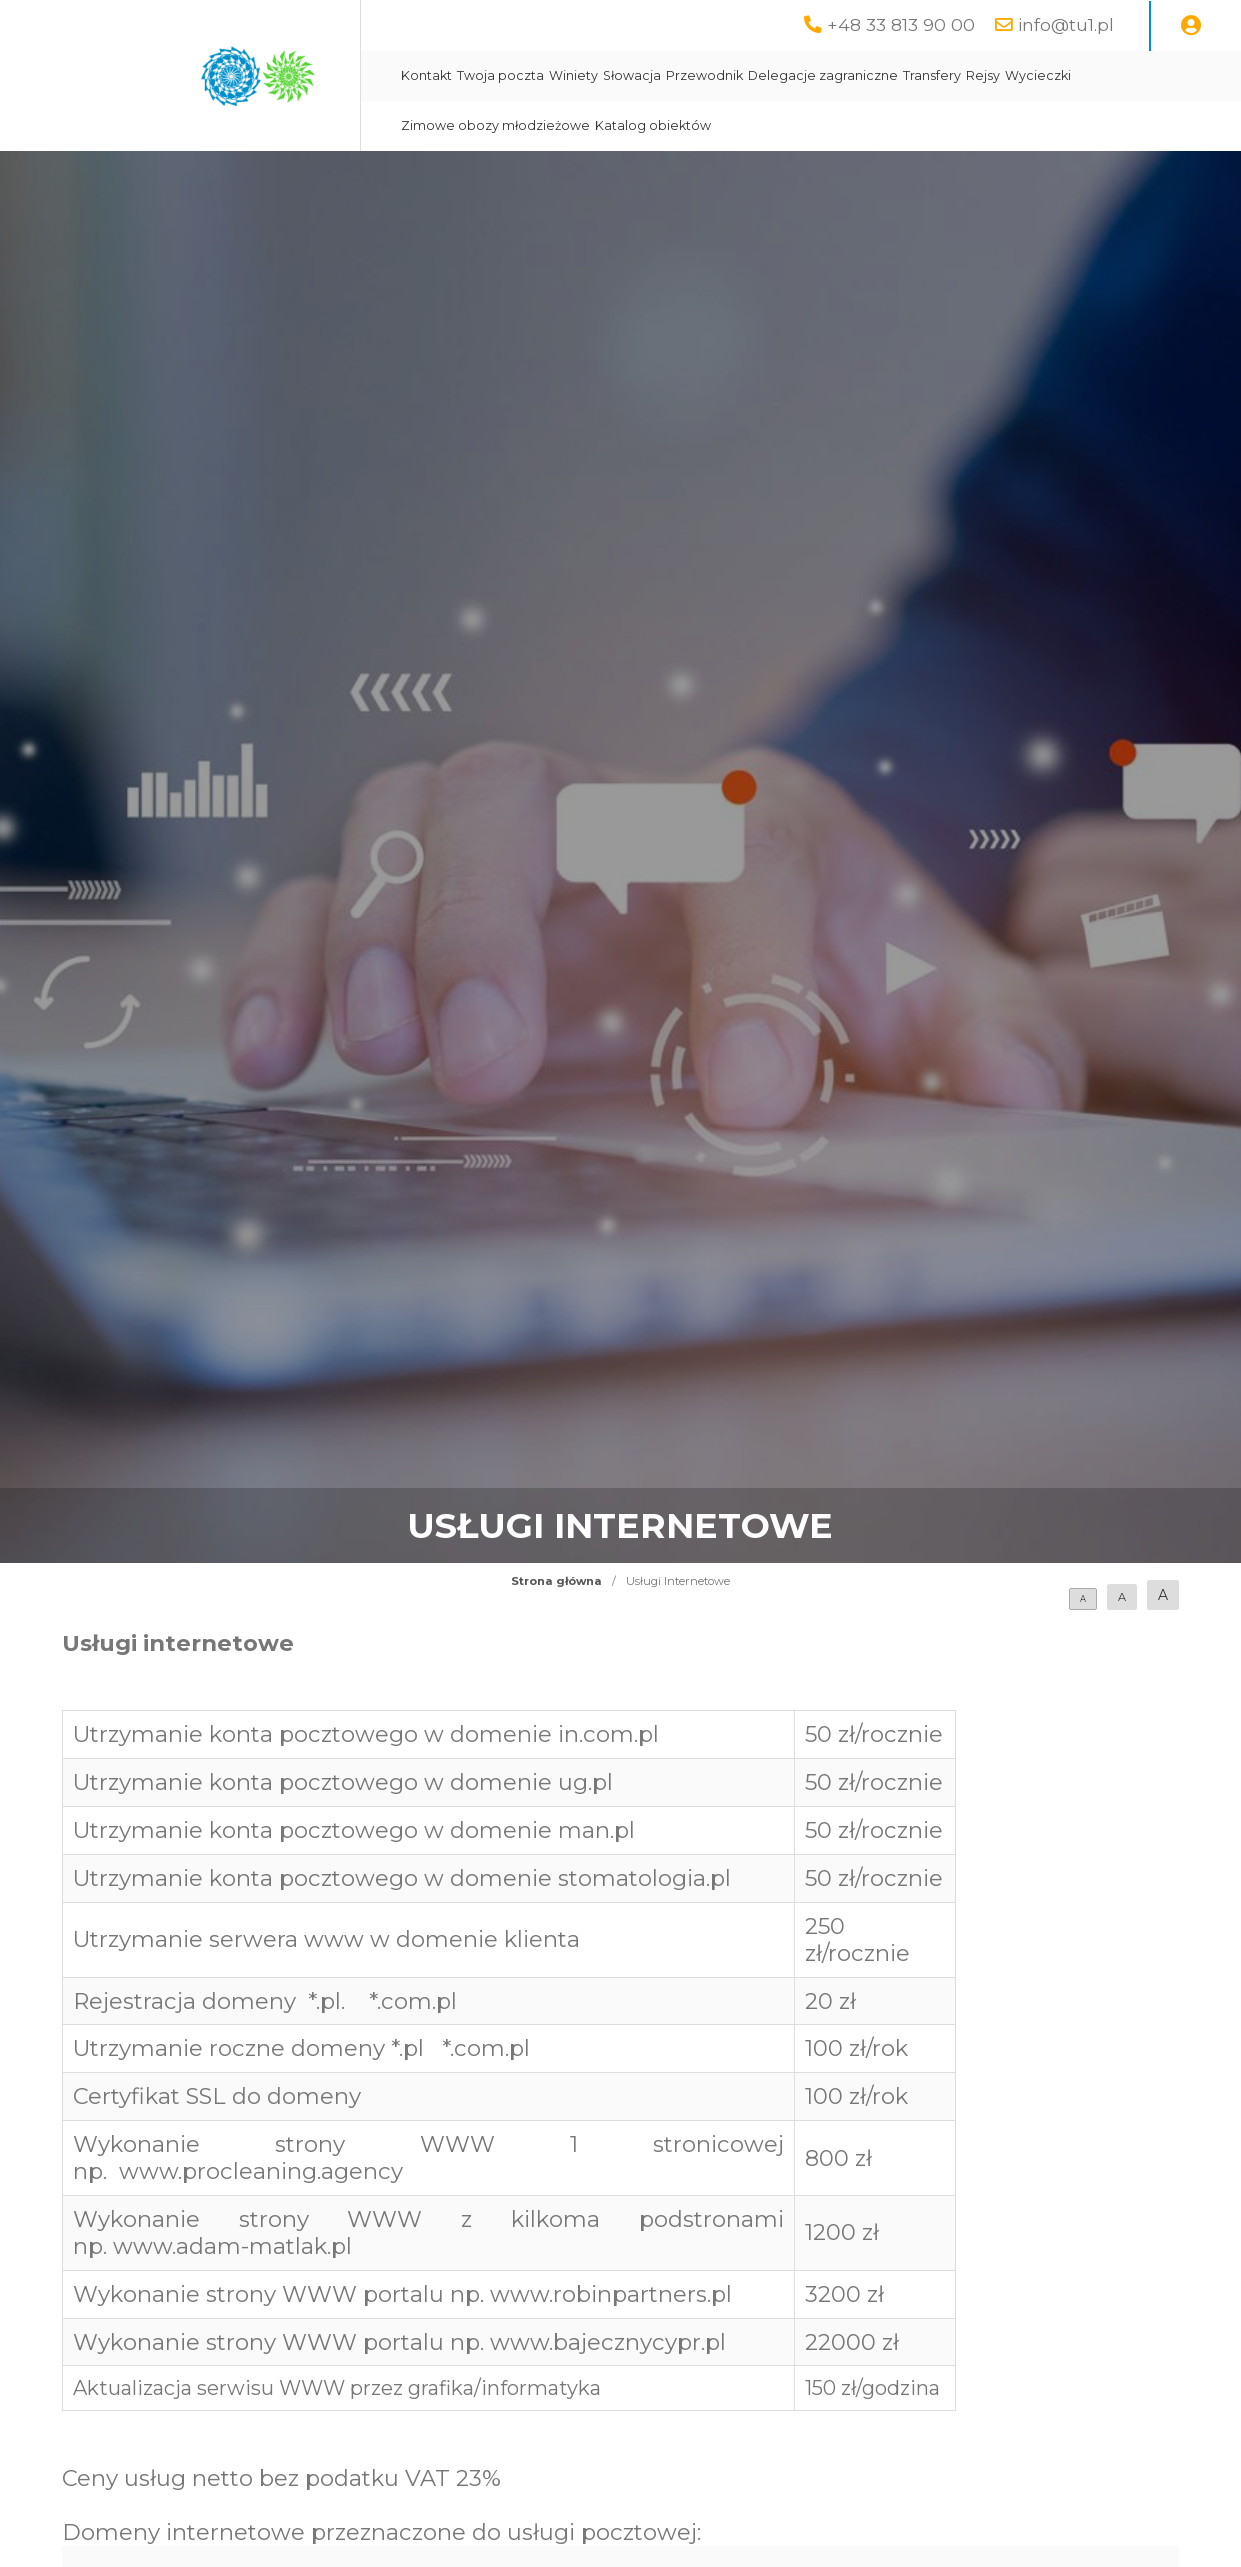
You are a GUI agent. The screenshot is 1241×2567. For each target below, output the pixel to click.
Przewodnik (704, 75)
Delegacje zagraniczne (823, 75)
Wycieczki (1038, 75)
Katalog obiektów (653, 125)
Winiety (573, 75)
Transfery (932, 75)
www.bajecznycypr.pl (608, 2342)
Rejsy (983, 75)
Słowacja (632, 75)
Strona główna (556, 1581)
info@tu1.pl (1066, 24)
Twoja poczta (500, 75)
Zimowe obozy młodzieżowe (495, 125)
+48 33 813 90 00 (901, 24)
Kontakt (426, 75)
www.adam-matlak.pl (232, 2246)
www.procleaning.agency (261, 2171)
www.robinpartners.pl (611, 2294)
